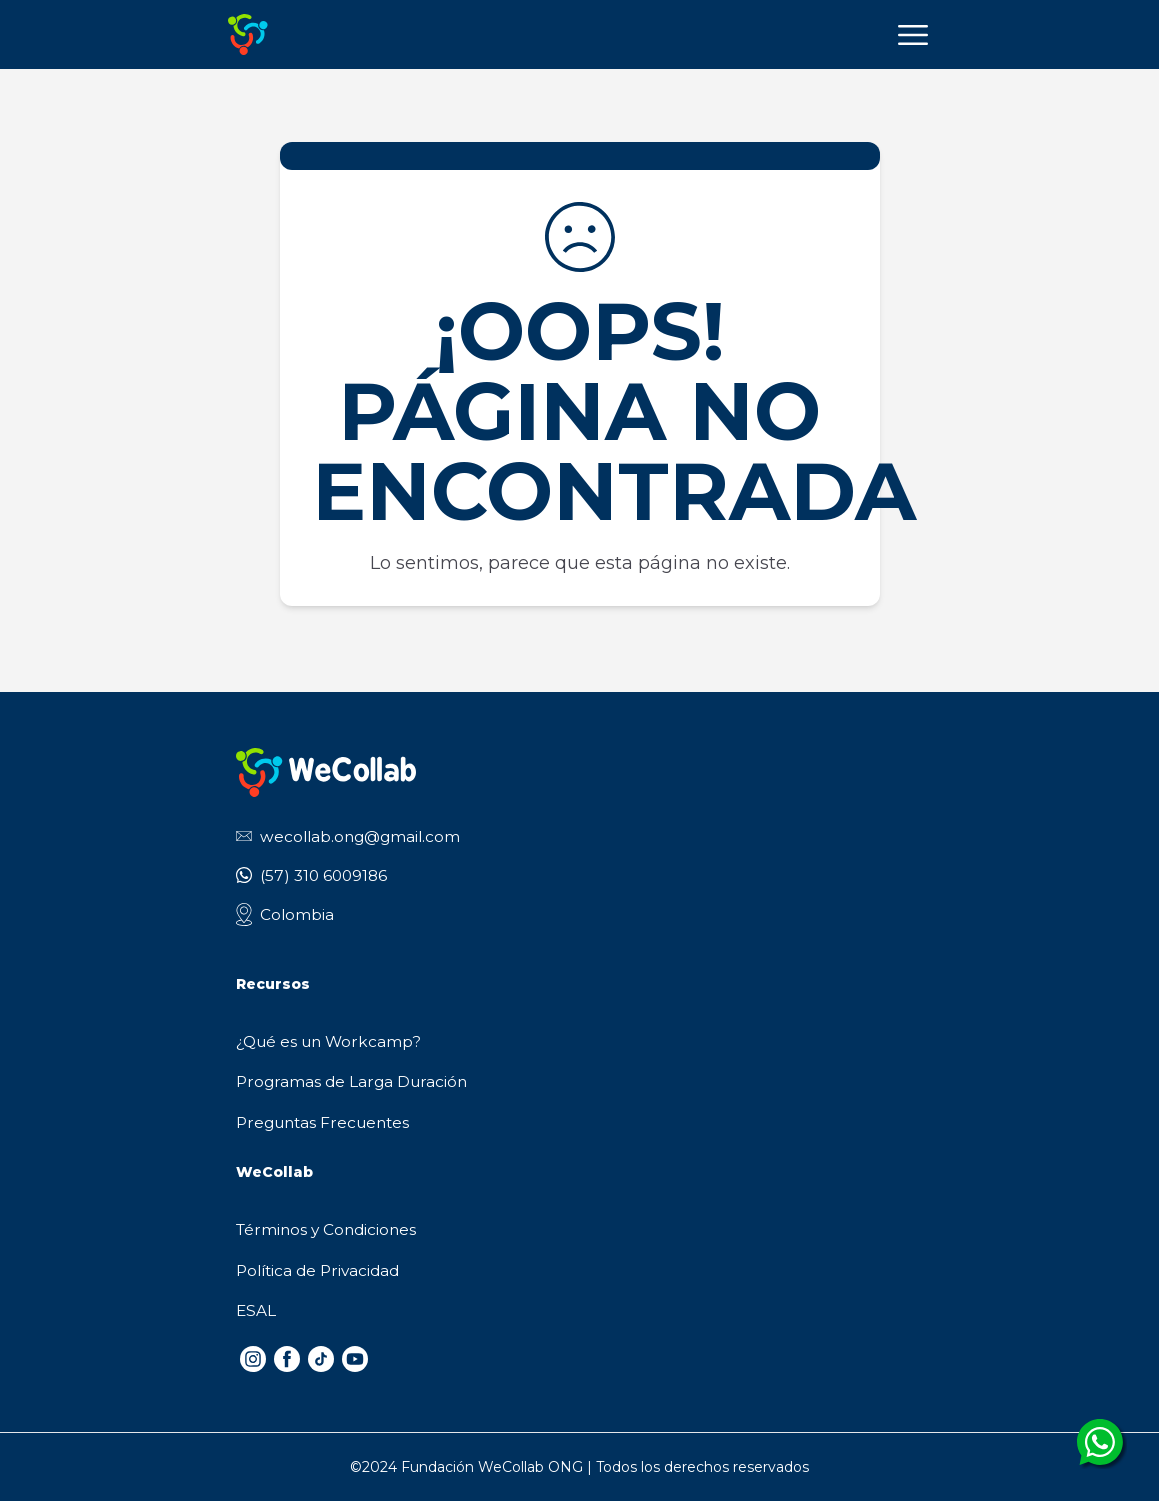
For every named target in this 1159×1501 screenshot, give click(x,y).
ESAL (256, 1310)
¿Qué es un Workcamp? (328, 1041)
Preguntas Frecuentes (322, 1122)
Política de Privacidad (317, 1270)
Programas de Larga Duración (351, 1081)
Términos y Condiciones (326, 1229)
